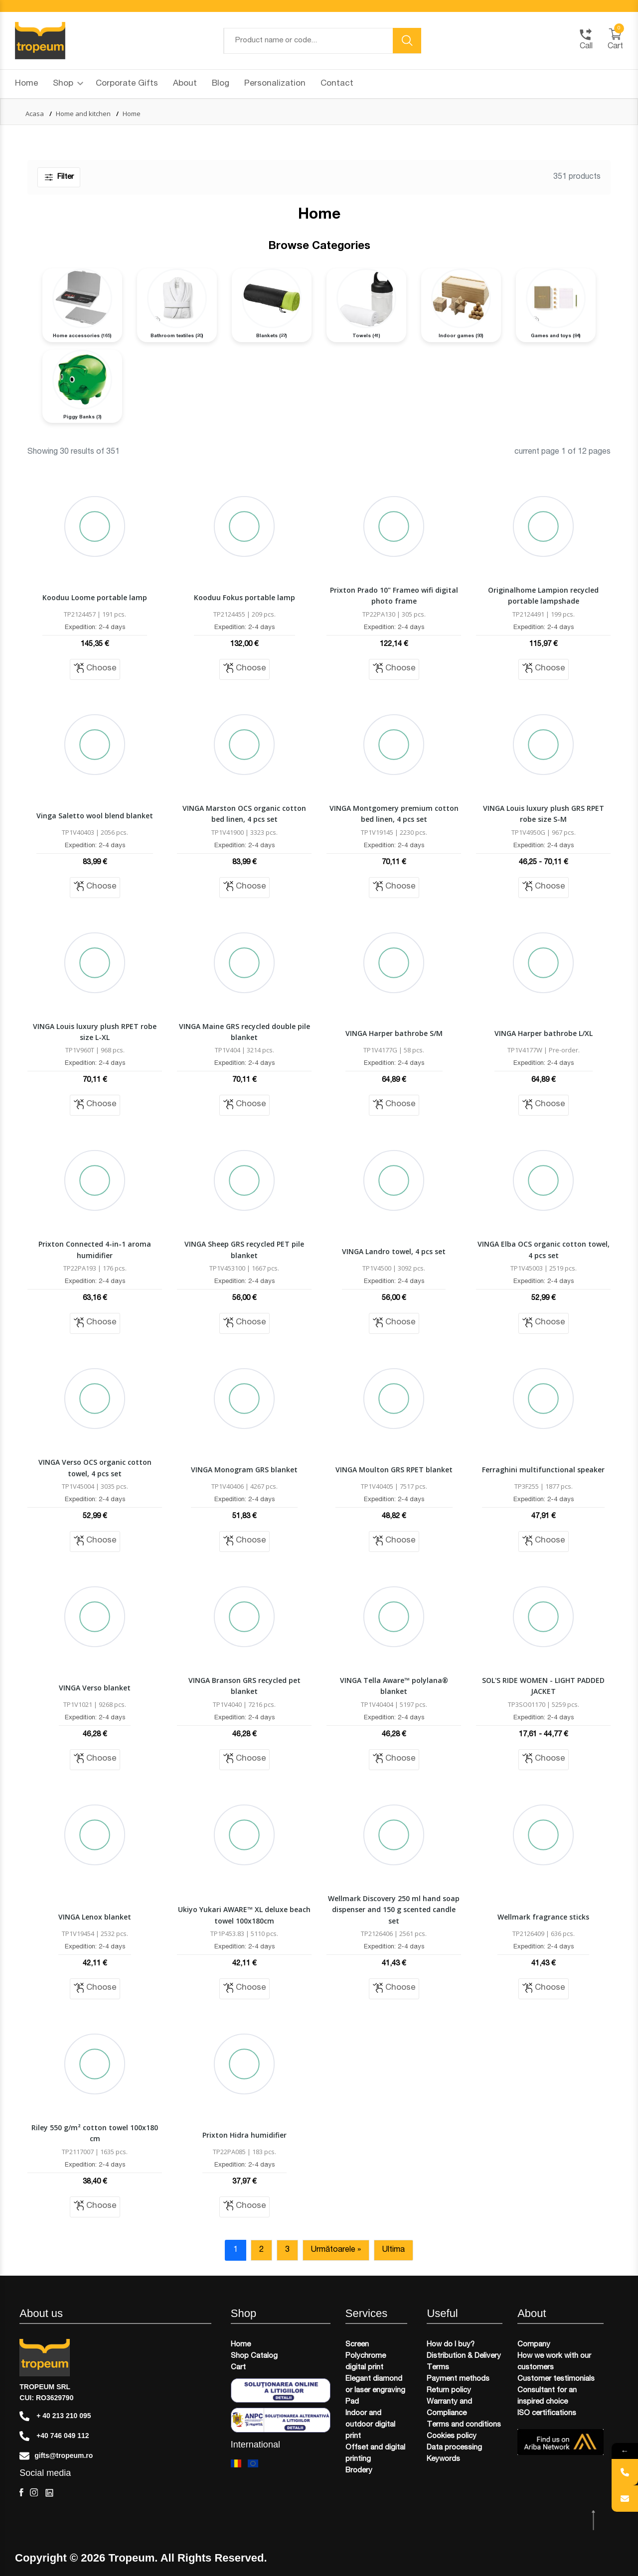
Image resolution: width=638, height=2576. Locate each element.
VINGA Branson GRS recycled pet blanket (244, 1685)
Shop (68, 84)
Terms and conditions (464, 2425)
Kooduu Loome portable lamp (94, 597)
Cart (238, 2367)
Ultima (393, 2250)
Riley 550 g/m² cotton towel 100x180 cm (94, 2133)
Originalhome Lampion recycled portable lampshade (543, 595)
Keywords (443, 2459)
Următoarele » (336, 2250)
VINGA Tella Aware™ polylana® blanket (394, 1685)
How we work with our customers (554, 2361)
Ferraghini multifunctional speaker (543, 1469)
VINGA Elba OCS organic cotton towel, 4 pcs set (544, 1249)
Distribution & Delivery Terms (464, 2361)
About (185, 84)
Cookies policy (452, 2436)
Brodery (358, 2470)
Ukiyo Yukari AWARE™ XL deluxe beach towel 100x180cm (244, 1915)
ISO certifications (546, 2413)
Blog (220, 84)
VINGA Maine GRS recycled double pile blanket (244, 1032)
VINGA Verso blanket (95, 1687)
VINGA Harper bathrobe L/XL (543, 1033)
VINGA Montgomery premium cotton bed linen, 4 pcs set (394, 813)
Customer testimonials (556, 2379)
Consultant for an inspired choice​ (547, 2396)
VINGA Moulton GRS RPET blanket (394, 1469)
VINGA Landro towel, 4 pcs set (394, 1251)
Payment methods (458, 2379)
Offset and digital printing (375, 2453)
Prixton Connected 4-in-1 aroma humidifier (94, 1249)
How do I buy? (451, 2344)
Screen (357, 2344)
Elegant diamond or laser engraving (375, 2384)
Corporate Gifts (127, 84)
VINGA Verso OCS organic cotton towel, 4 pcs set (95, 1467)
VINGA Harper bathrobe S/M (394, 1033)
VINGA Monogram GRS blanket (244, 1469)
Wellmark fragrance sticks (543, 1917)
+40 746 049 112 (54, 2436)
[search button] (407, 40)
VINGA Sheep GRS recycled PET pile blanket (244, 1249)
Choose (95, 668)
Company (533, 2344)
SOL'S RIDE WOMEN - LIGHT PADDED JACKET (543, 1685)
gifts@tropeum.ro (56, 2455)
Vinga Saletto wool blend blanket (94, 815)
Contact (336, 84)
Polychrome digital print (365, 2361)
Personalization (275, 84)
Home (26, 84)
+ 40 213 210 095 (55, 2416)
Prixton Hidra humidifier (244, 2135)
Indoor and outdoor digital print (370, 2425)
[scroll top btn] (594, 2520)
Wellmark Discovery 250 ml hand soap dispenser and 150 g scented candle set (394, 1910)
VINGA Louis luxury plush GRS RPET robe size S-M (543, 813)
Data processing (454, 2447)
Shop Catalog (254, 2356)
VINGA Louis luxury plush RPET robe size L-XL (95, 1032)
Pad (352, 2402)
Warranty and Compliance (449, 2407)
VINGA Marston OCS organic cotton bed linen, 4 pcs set (244, 813)
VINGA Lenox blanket (94, 1917)
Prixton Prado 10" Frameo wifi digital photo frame (394, 595)
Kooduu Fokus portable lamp (244, 597)
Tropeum (131, 2558)
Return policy (449, 2390)
